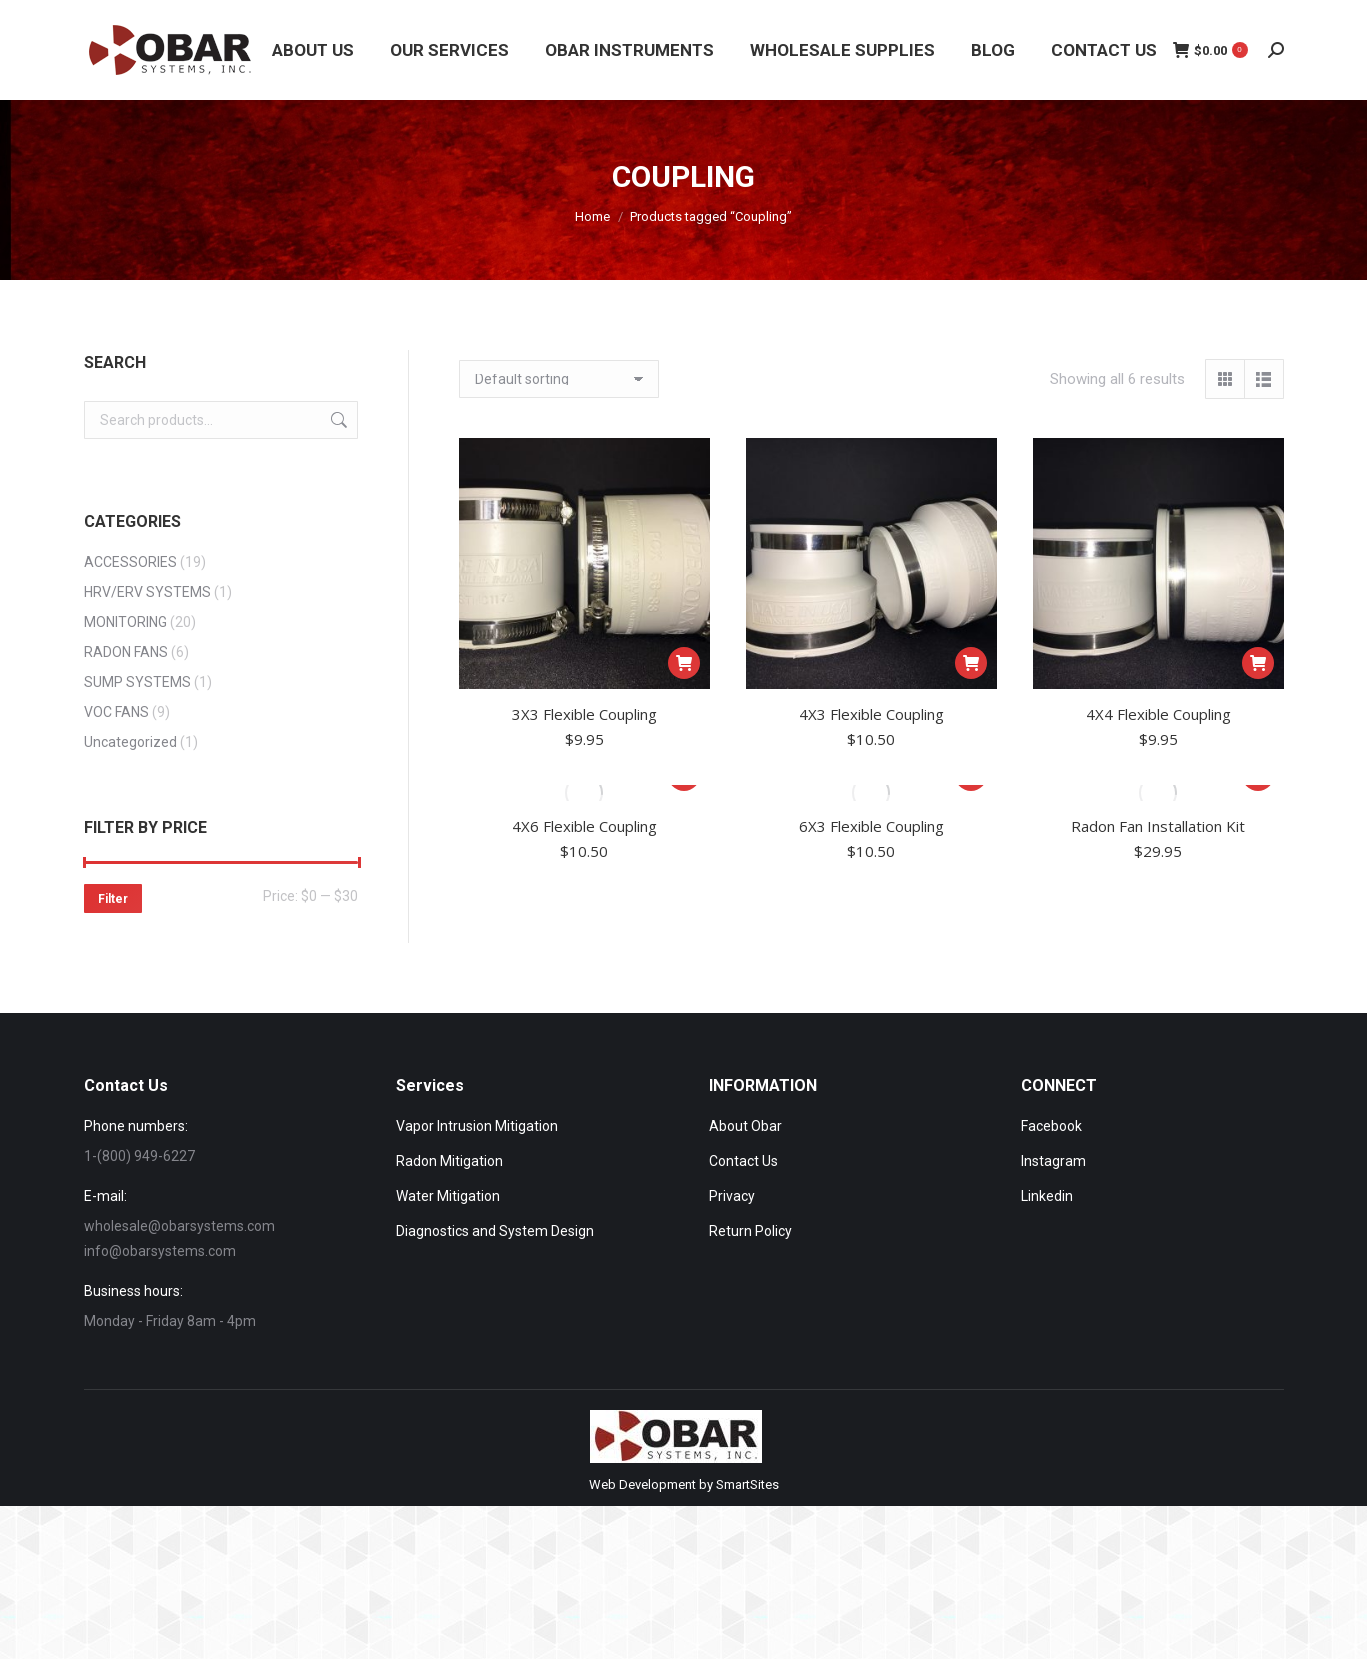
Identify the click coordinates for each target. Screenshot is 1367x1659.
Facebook (1051, 1126)
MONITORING (125, 622)
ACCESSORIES (130, 562)
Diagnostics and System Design (495, 1231)
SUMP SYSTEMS (137, 682)
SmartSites (747, 1484)
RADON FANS (126, 652)
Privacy (732, 1196)
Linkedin (1047, 1196)
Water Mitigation (448, 1196)
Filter (113, 899)
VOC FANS (116, 712)
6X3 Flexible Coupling (871, 826)
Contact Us (743, 1161)
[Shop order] (559, 379)
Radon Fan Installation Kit (1158, 826)
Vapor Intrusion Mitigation (477, 1126)
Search (337, 420)
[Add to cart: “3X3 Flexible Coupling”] (684, 663)
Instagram (1053, 1161)
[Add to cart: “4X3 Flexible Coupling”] (971, 663)
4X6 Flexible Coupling (584, 826)
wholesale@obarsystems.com (179, 1226)
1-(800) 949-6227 (139, 1156)
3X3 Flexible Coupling (584, 714)
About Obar (745, 1126)
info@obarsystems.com (160, 1251)
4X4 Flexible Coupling (1158, 714)
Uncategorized (130, 742)
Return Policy (750, 1231)
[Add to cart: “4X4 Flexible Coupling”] (1258, 663)
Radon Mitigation (449, 1161)
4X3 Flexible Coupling (871, 714)
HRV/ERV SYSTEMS (147, 592)
